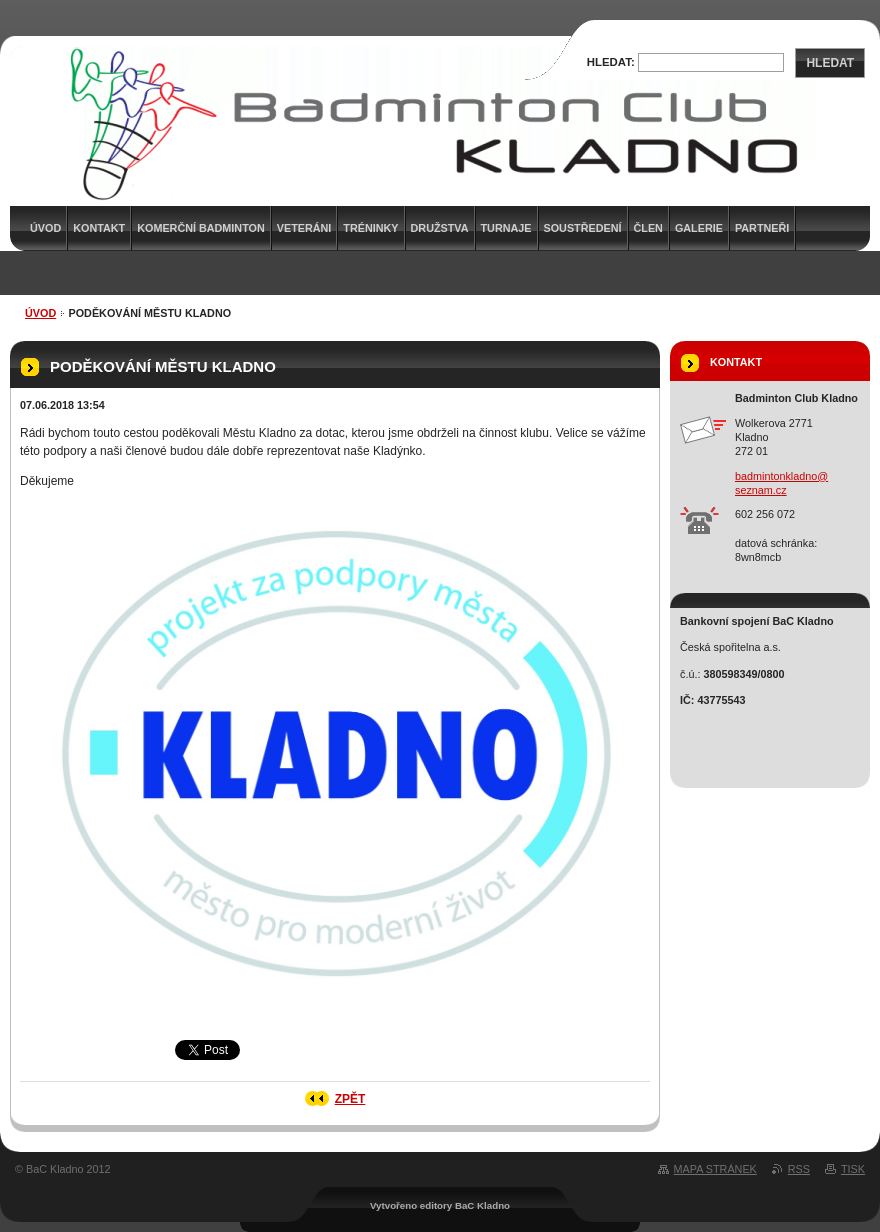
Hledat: (611, 62)
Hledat (830, 63)
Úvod (40, 313)
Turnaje (506, 228)
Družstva (440, 228)
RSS (799, 1169)
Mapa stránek (715, 1169)
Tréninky (370, 228)
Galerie (699, 228)
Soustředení (583, 228)
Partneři (762, 228)
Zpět (350, 1099)
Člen (648, 228)
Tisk (853, 1169)
